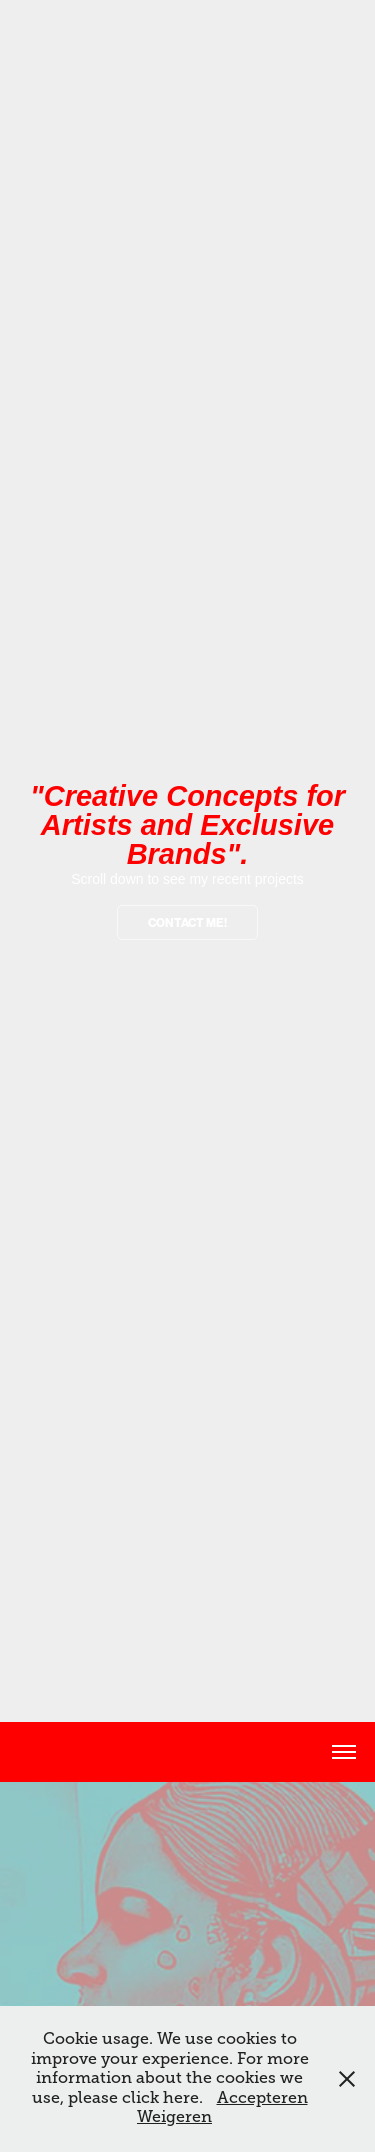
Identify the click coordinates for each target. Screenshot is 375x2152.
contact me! (187, 923)
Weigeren (174, 2117)
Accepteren (262, 2098)
